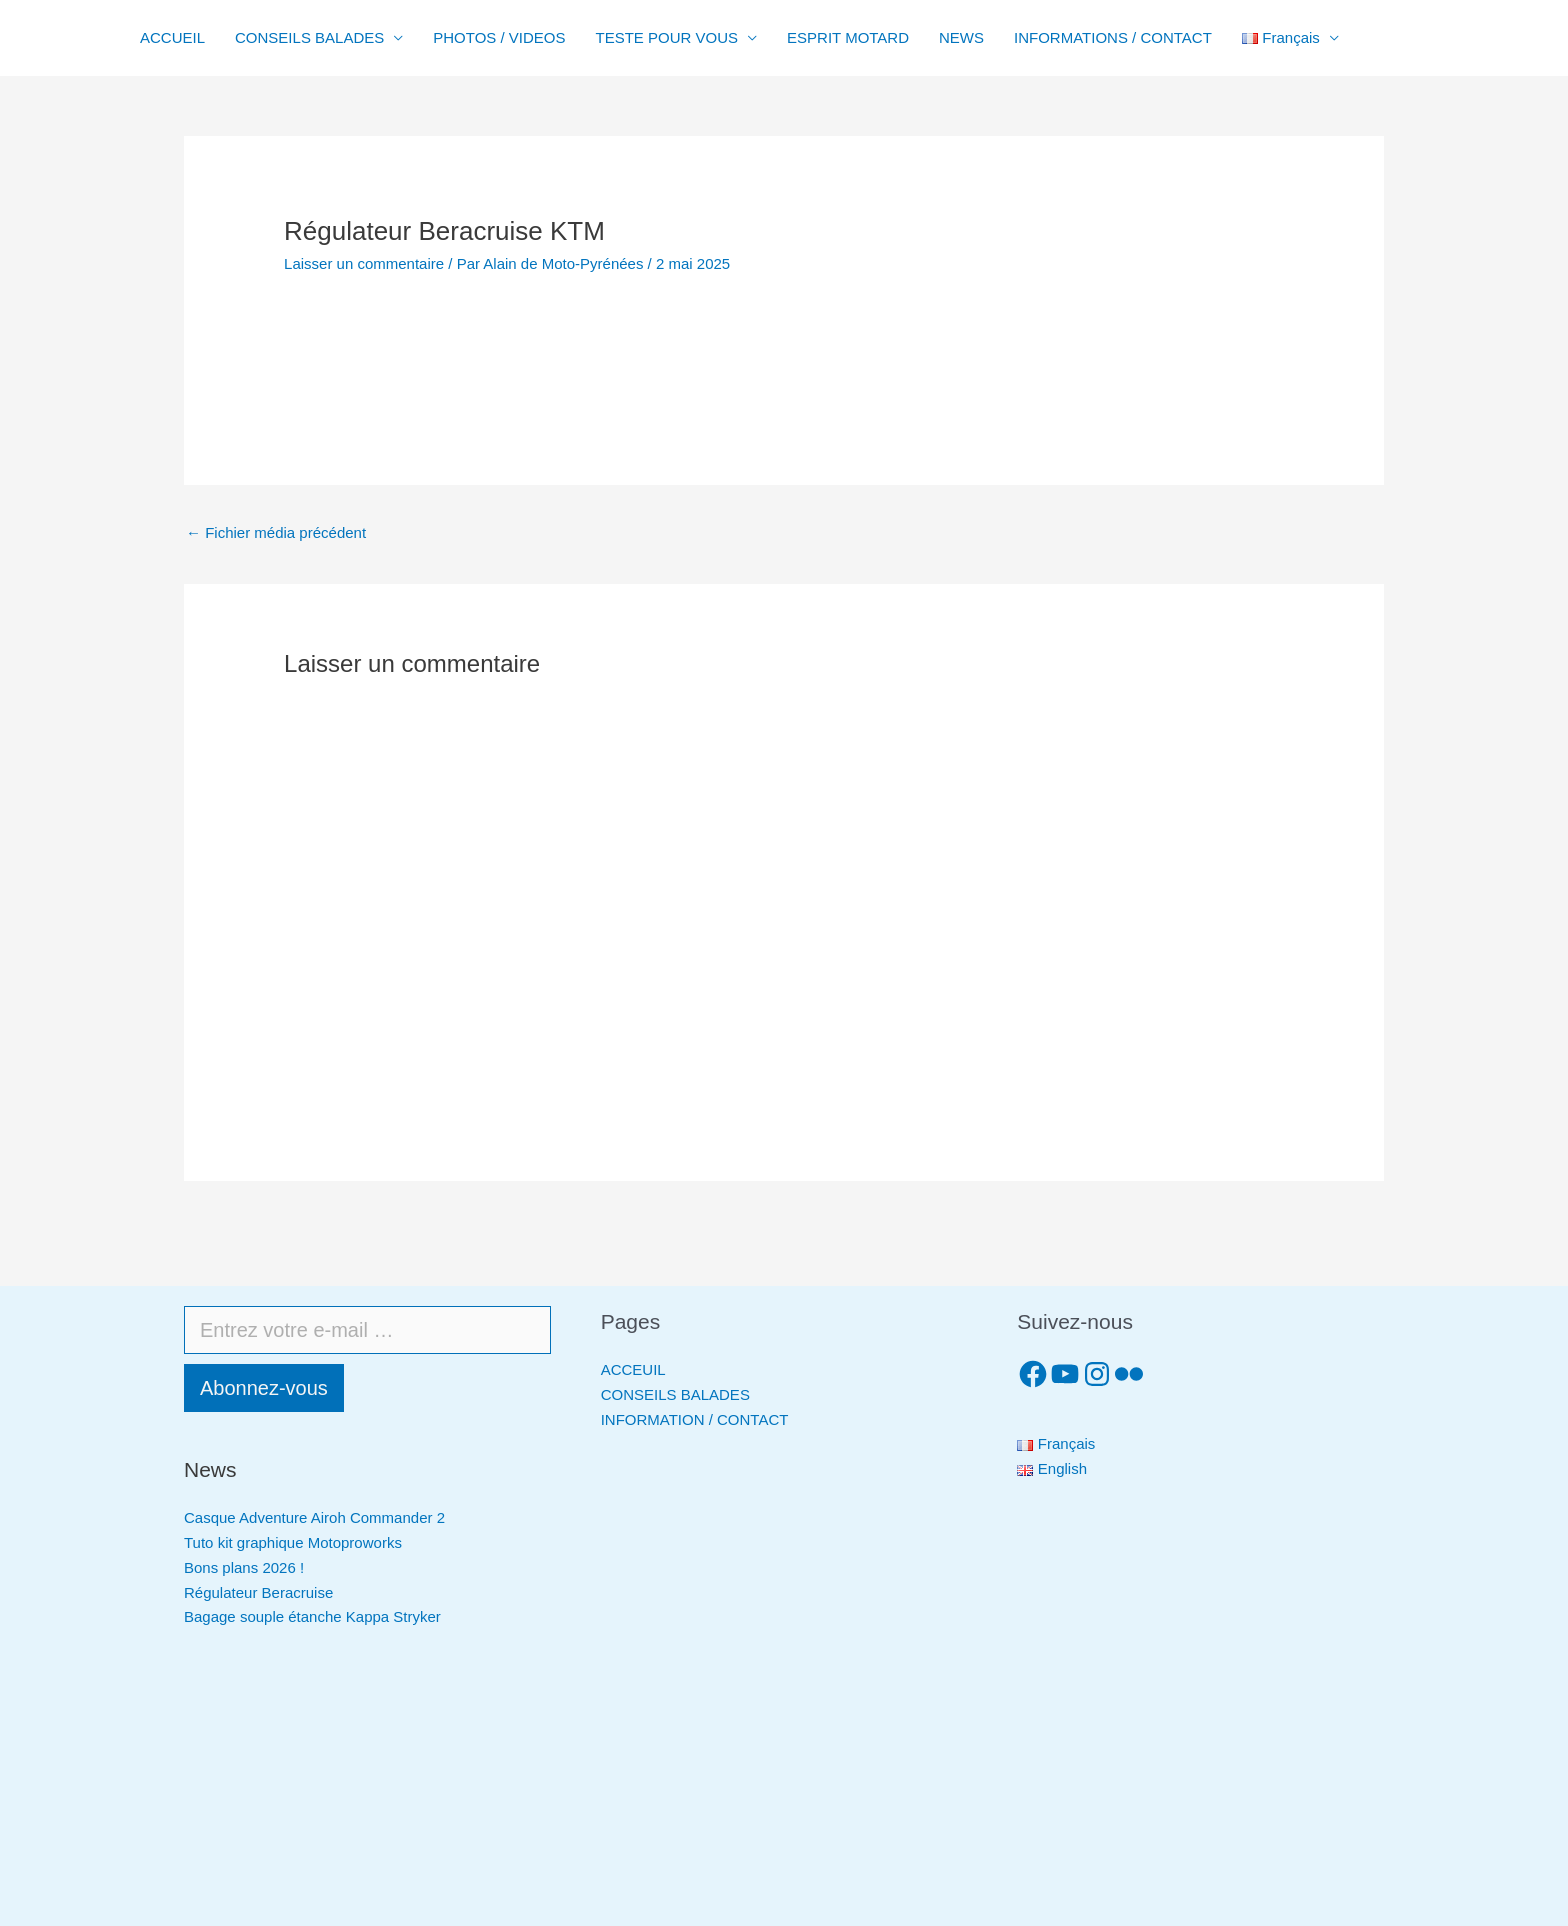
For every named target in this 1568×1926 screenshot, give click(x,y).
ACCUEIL (172, 37)
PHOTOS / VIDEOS (499, 37)
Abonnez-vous (264, 1388)
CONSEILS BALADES (309, 37)
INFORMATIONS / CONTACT (1113, 37)
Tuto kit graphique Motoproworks (293, 1542)
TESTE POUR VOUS (667, 37)
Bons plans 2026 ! (244, 1567)
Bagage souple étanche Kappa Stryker (312, 1616)
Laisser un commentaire (364, 263)
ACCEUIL (633, 1369)
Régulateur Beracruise (258, 1592)
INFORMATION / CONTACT (695, 1419)
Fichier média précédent (276, 532)
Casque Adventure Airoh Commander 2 (314, 1517)
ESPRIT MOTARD (848, 37)
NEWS (961, 37)
